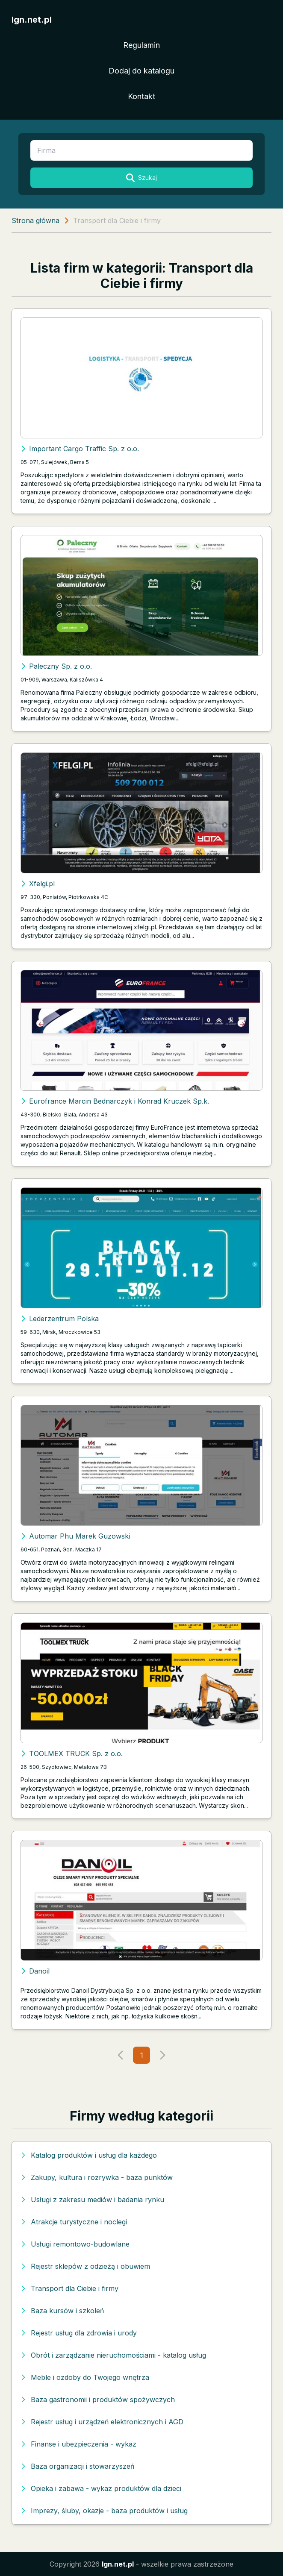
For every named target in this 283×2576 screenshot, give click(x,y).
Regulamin (141, 45)
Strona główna (35, 220)
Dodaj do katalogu (141, 70)
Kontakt (141, 96)
